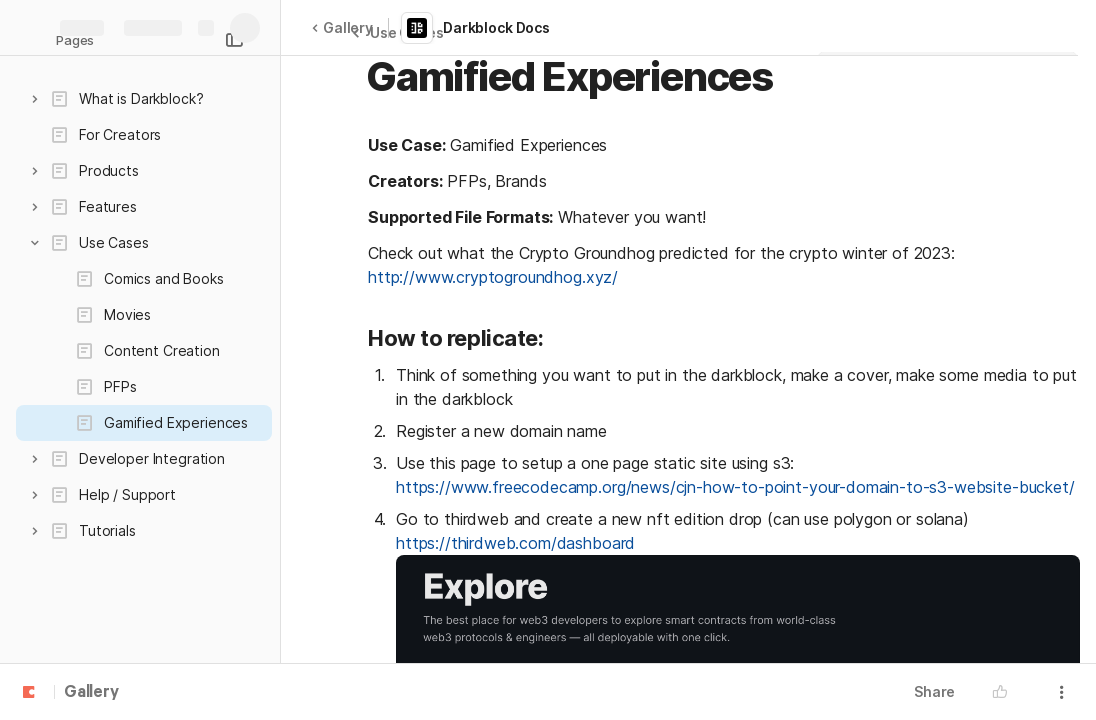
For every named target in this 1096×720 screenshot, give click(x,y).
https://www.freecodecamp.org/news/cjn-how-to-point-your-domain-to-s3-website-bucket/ (735, 487)
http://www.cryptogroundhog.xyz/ (493, 277)
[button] (35, 99)
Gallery (342, 27)
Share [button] (934, 691)
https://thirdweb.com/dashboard (515, 543)
